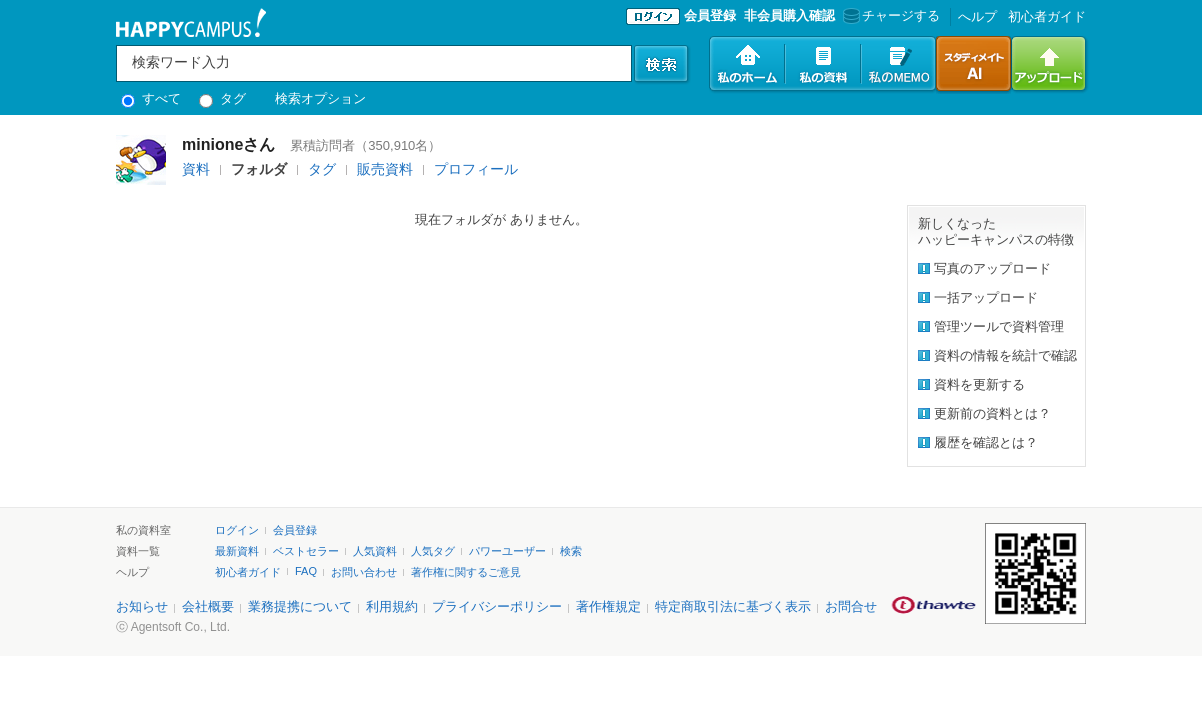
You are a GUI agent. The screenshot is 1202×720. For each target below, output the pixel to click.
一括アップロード (986, 297)
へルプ (977, 16)
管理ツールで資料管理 (999, 326)
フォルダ (259, 169)
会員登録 (710, 15)
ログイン (237, 530)
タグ (222, 98)
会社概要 (208, 606)
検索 (571, 551)
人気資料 (375, 551)
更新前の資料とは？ (992, 413)
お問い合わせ (364, 572)
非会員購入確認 (789, 15)
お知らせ (142, 606)
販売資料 (385, 169)
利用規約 (392, 606)
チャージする (889, 15)
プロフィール (476, 169)
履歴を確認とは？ (986, 442)
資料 (196, 169)
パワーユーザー (507, 551)
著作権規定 (608, 606)
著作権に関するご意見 (466, 572)
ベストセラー (306, 551)
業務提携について (300, 606)
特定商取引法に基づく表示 (733, 606)
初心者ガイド (1047, 16)
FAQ (306, 571)
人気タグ (433, 551)
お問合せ (851, 606)
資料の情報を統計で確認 (1005, 355)
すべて (151, 98)
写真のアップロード (992, 268)
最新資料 (237, 551)
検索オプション (320, 98)
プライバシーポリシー (497, 606)
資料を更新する (979, 384)
